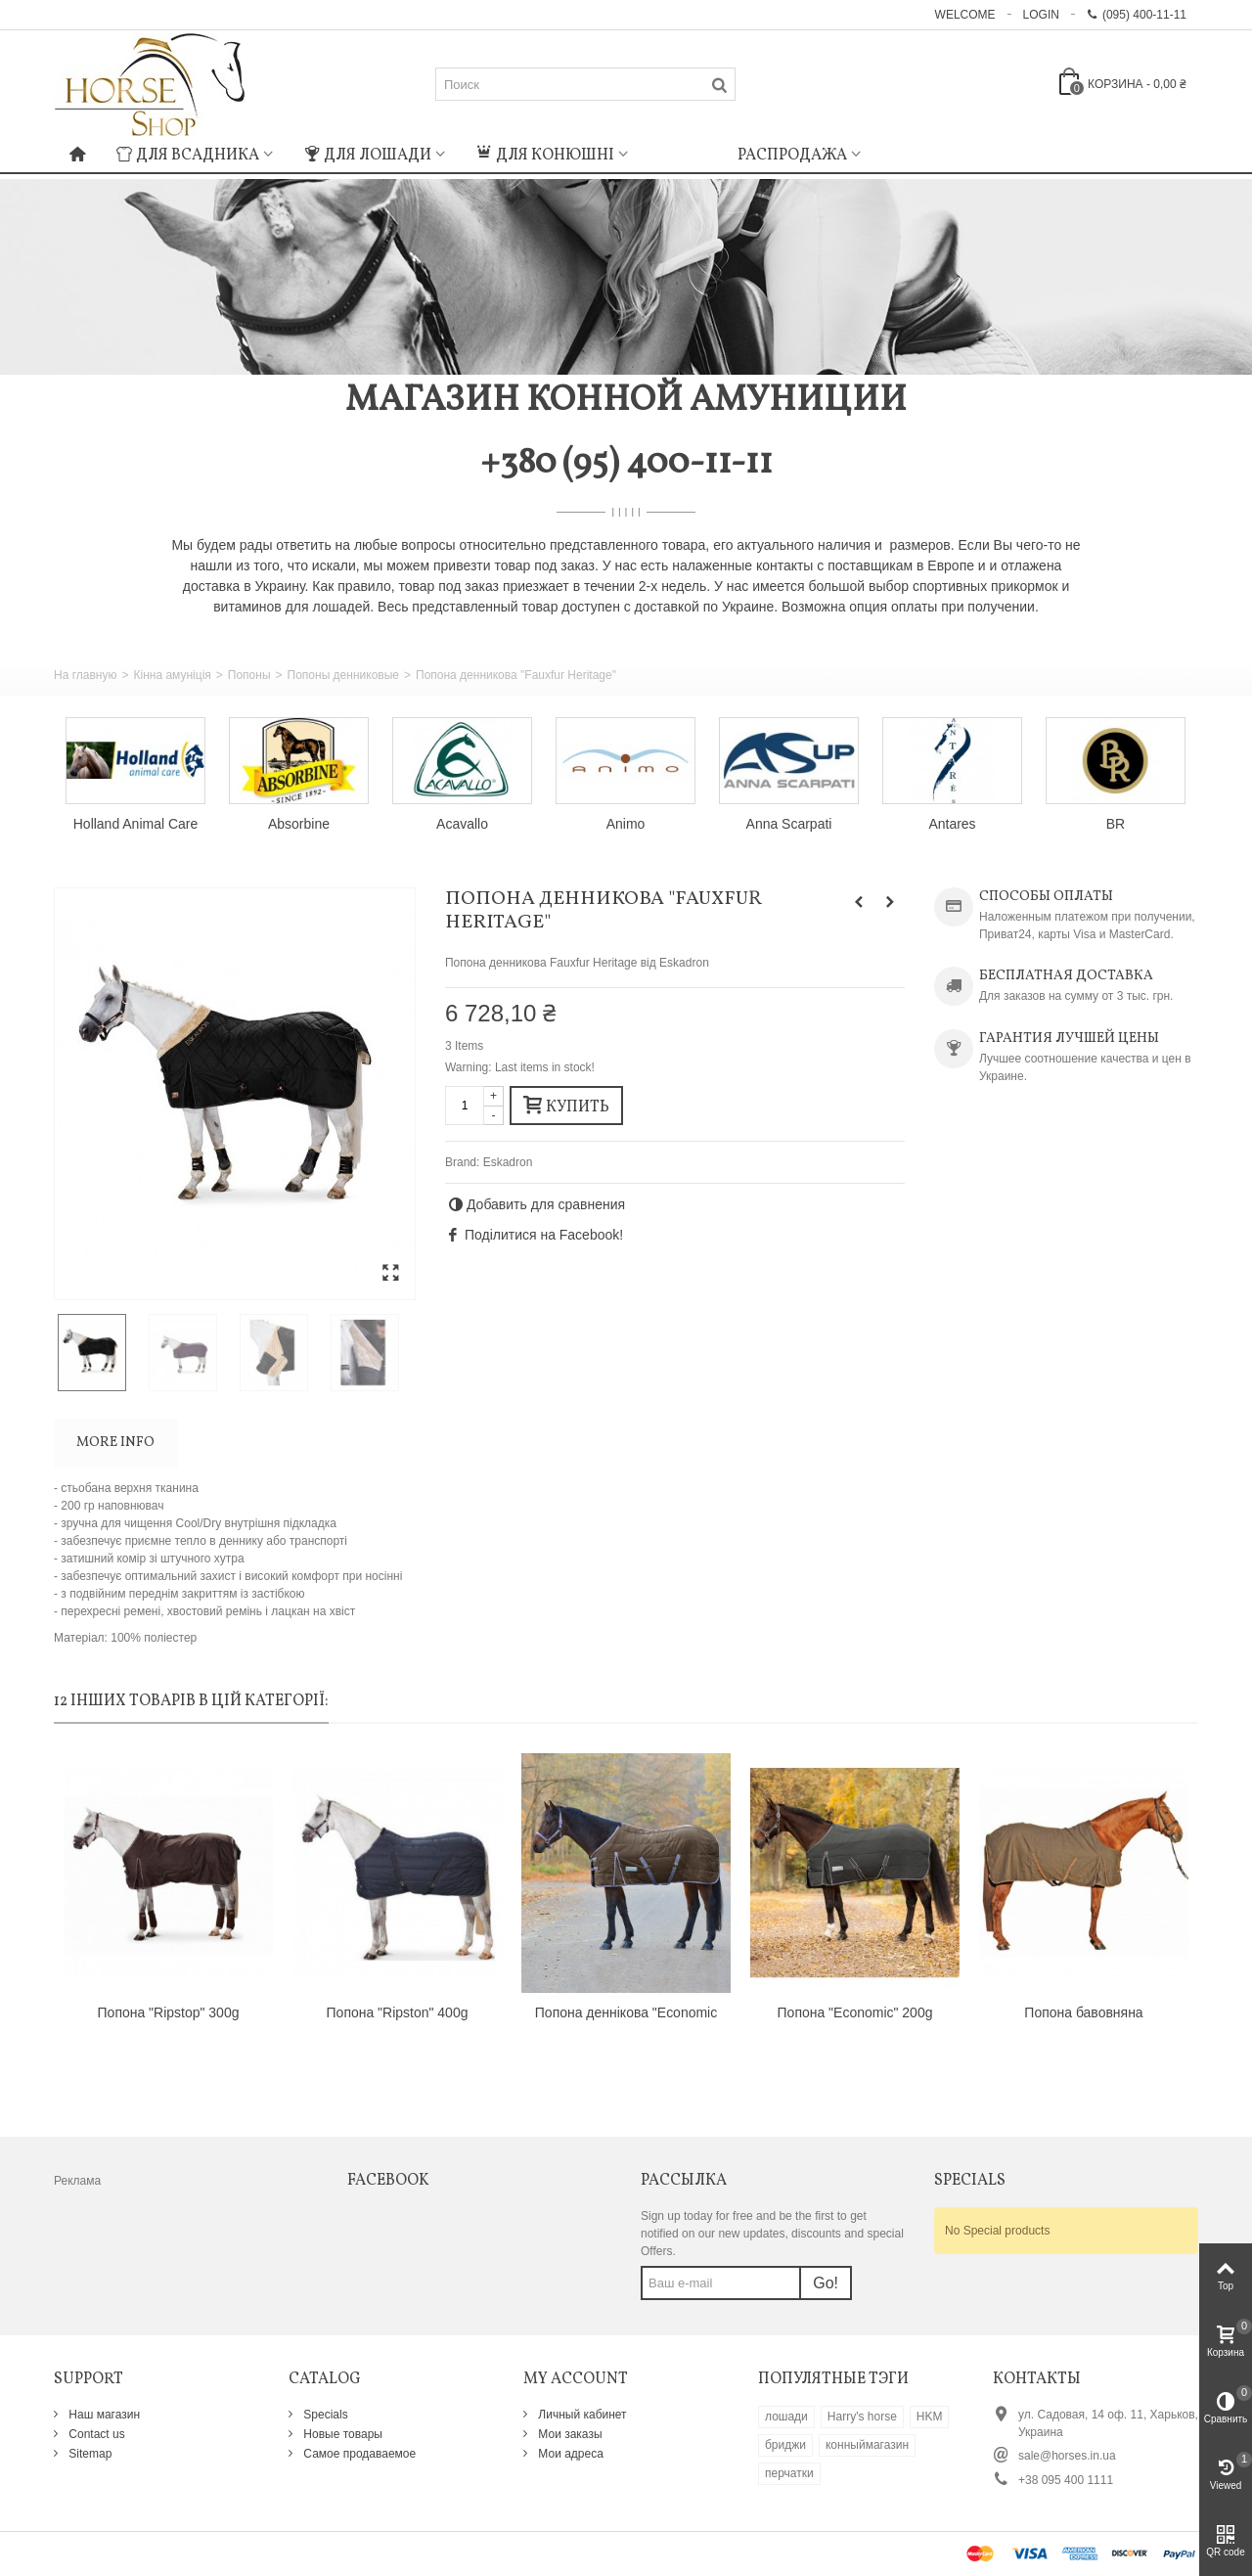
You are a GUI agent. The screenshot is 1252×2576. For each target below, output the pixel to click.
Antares (951, 824)
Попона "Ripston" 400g (398, 2012)
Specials (324, 2414)
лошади (786, 2416)
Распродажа (792, 155)
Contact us (95, 2434)
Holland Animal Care (135, 824)
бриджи (785, 2445)
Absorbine (299, 824)
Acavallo (462, 824)
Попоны (249, 675)
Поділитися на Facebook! (544, 1235)
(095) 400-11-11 (1136, 15)
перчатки (789, 2473)
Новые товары (341, 2434)
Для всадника (187, 155)
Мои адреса (569, 2454)
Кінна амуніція (171, 675)
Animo (626, 824)
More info (115, 1442)
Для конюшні (545, 155)
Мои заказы (569, 2434)
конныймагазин (867, 2445)
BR (1115, 824)
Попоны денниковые (343, 675)
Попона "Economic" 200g (855, 2012)
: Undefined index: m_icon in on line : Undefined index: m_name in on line (683, 153)
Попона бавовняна (1083, 2012)
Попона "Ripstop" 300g (169, 2012)
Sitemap (89, 2454)
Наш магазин (103, 2414)
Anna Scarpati (789, 824)
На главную (85, 675)
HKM (930, 2416)
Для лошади (367, 155)
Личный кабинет (581, 2414)
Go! (825, 2283)
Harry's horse (862, 2416)
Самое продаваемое (358, 2454)
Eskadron (508, 1162)
